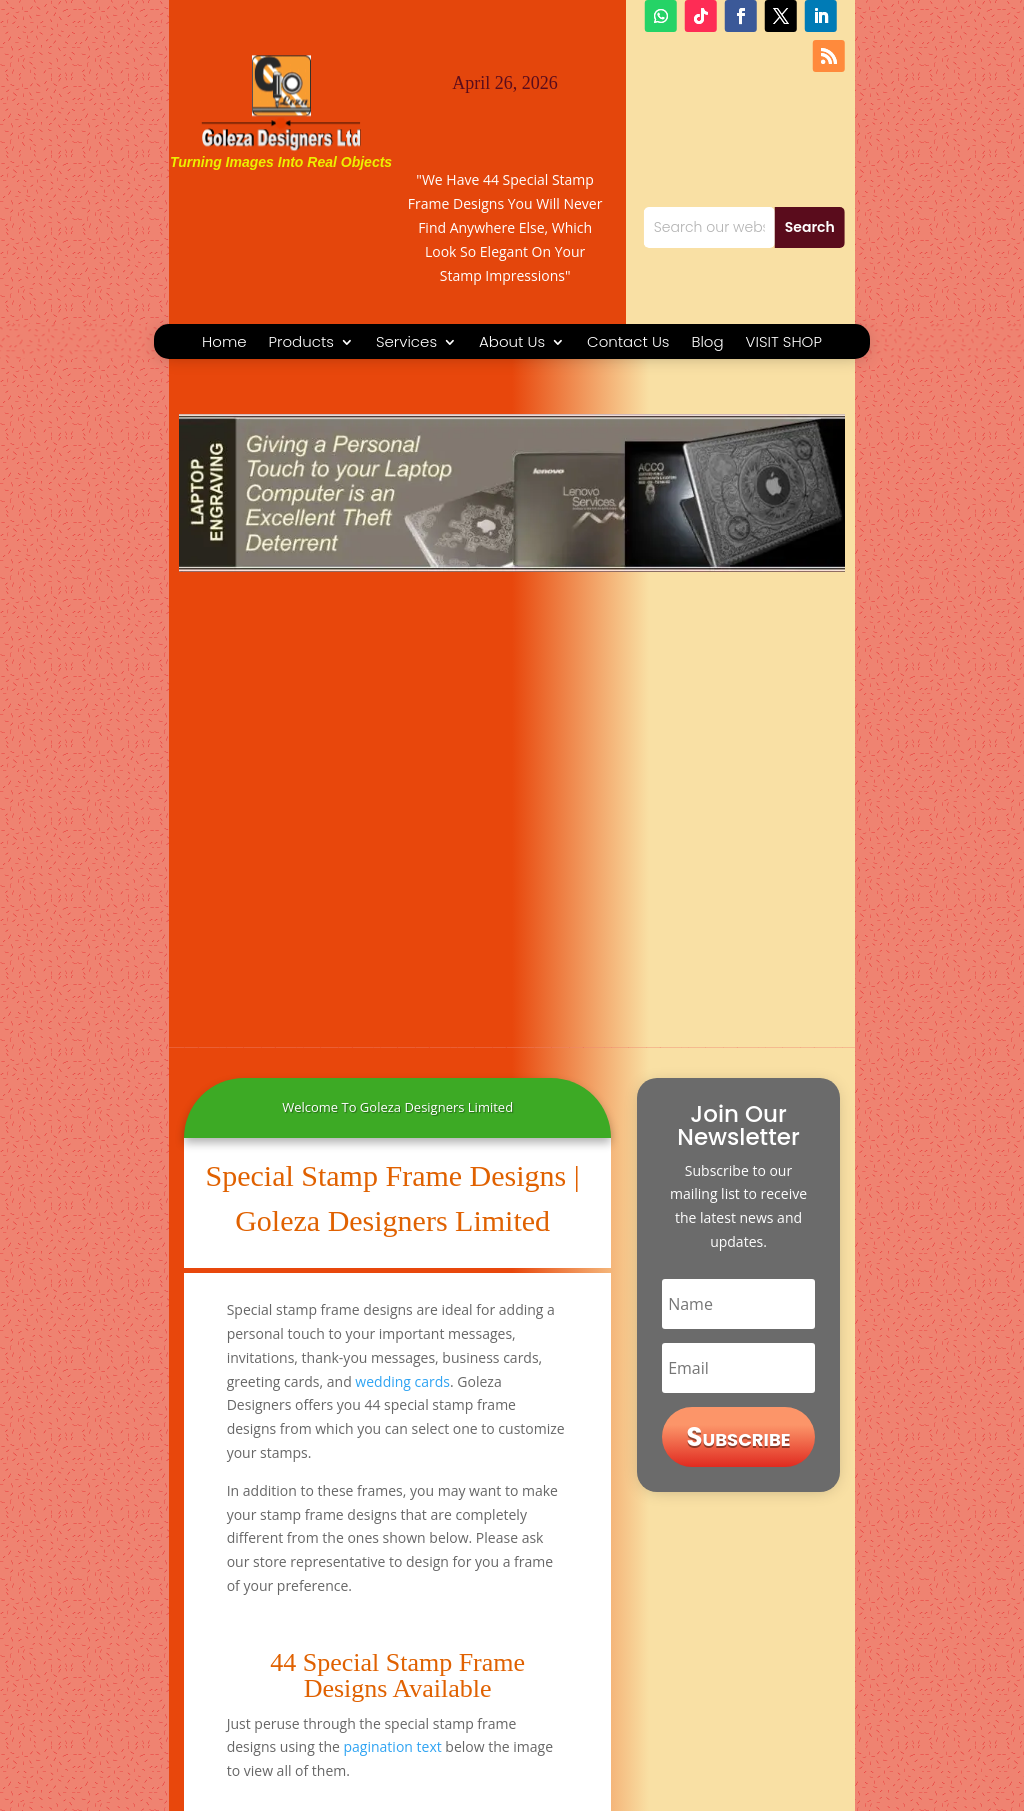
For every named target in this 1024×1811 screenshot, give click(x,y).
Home (224, 343)
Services (406, 343)
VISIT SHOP (784, 343)
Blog (707, 343)
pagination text (393, 1746)
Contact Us (628, 343)
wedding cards (402, 1381)
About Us (512, 343)
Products (301, 343)
